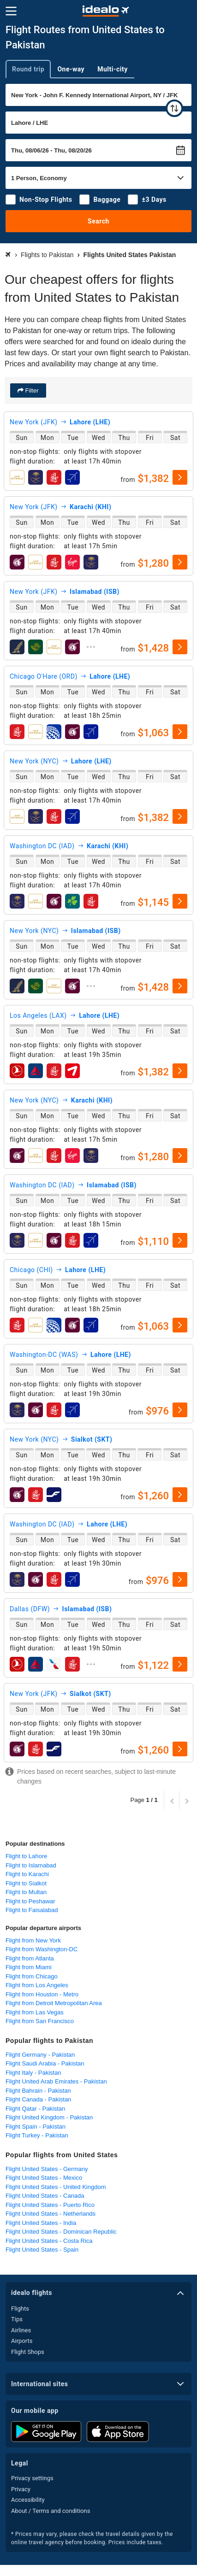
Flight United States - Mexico (44, 2177)
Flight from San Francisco (40, 2021)
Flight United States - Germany (47, 2168)
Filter (31, 390)
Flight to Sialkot (26, 1883)
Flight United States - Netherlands (51, 2213)
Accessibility (28, 2499)
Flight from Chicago (32, 1976)
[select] (180, 477)
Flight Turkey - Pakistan (37, 2135)
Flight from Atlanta (30, 1958)
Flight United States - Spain (42, 2249)
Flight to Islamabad (31, 1865)
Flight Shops (27, 2351)
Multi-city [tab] (112, 69)
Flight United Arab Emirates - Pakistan (56, 2081)
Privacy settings (32, 2478)
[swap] (174, 108)
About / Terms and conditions (50, 2510)
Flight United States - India (41, 2222)
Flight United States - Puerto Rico (50, 2204)
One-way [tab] (70, 69)
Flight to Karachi (27, 1874)
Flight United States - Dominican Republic (61, 2231)
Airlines (21, 2330)
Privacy (20, 2489)
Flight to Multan (26, 1892)
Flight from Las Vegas (35, 2012)
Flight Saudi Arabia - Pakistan (45, 2063)
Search (98, 221)
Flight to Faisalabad (32, 1910)
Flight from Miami (29, 1967)
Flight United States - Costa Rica (49, 2240)
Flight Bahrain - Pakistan (38, 2090)
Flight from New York (33, 1940)
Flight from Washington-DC (42, 1949)
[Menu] (11, 11)
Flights (20, 2308)
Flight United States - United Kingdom (56, 2186)
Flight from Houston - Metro (42, 1994)
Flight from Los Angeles (37, 1985)
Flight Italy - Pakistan (33, 2072)
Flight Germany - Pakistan (40, 2054)
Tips (17, 2319)
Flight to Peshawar (30, 1901)
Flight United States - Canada (45, 2195)
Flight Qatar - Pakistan (35, 2108)
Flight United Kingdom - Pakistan (49, 2117)
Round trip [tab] (28, 69)
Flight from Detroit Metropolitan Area (54, 2003)
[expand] (91, 647)
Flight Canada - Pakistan (38, 2099)
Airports (21, 2340)
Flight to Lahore (26, 1856)
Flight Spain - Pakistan (36, 2126)
